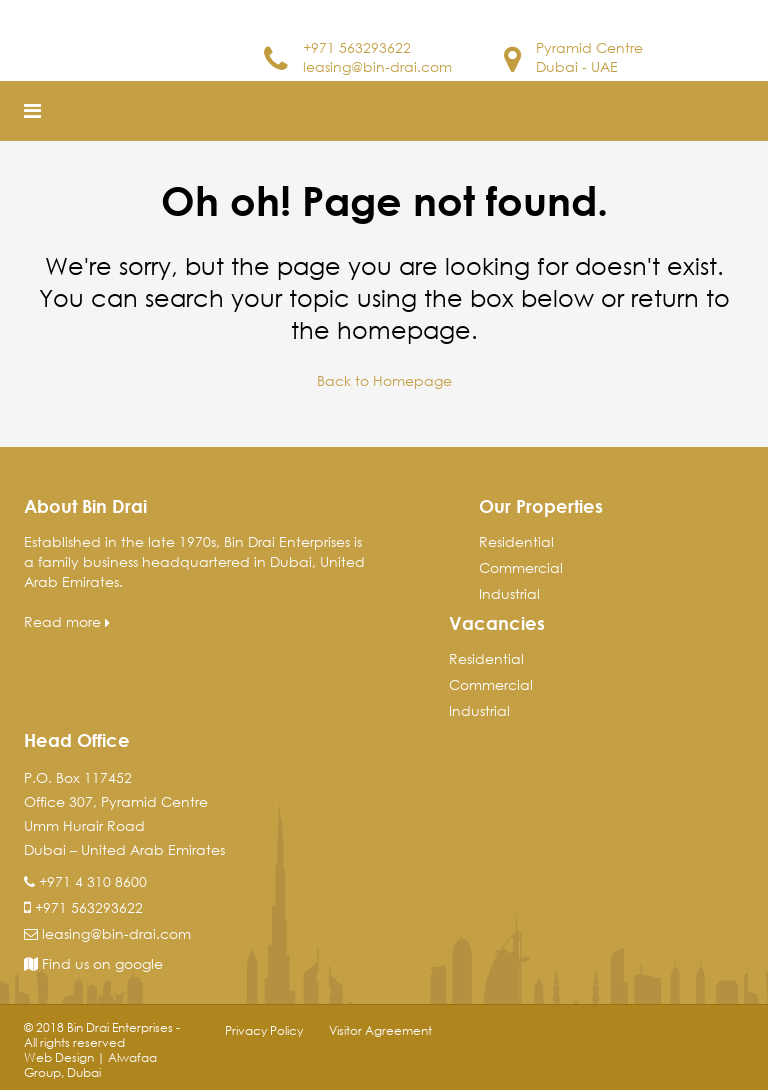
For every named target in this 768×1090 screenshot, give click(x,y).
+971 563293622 (357, 47)
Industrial (509, 593)
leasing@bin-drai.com (377, 66)
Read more (67, 621)
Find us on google (93, 963)
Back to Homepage (384, 380)
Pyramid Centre (589, 47)
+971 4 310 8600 (93, 881)
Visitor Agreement (380, 1030)
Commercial (521, 567)
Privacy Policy (264, 1030)
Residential (516, 541)
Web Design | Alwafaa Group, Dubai (90, 1065)
